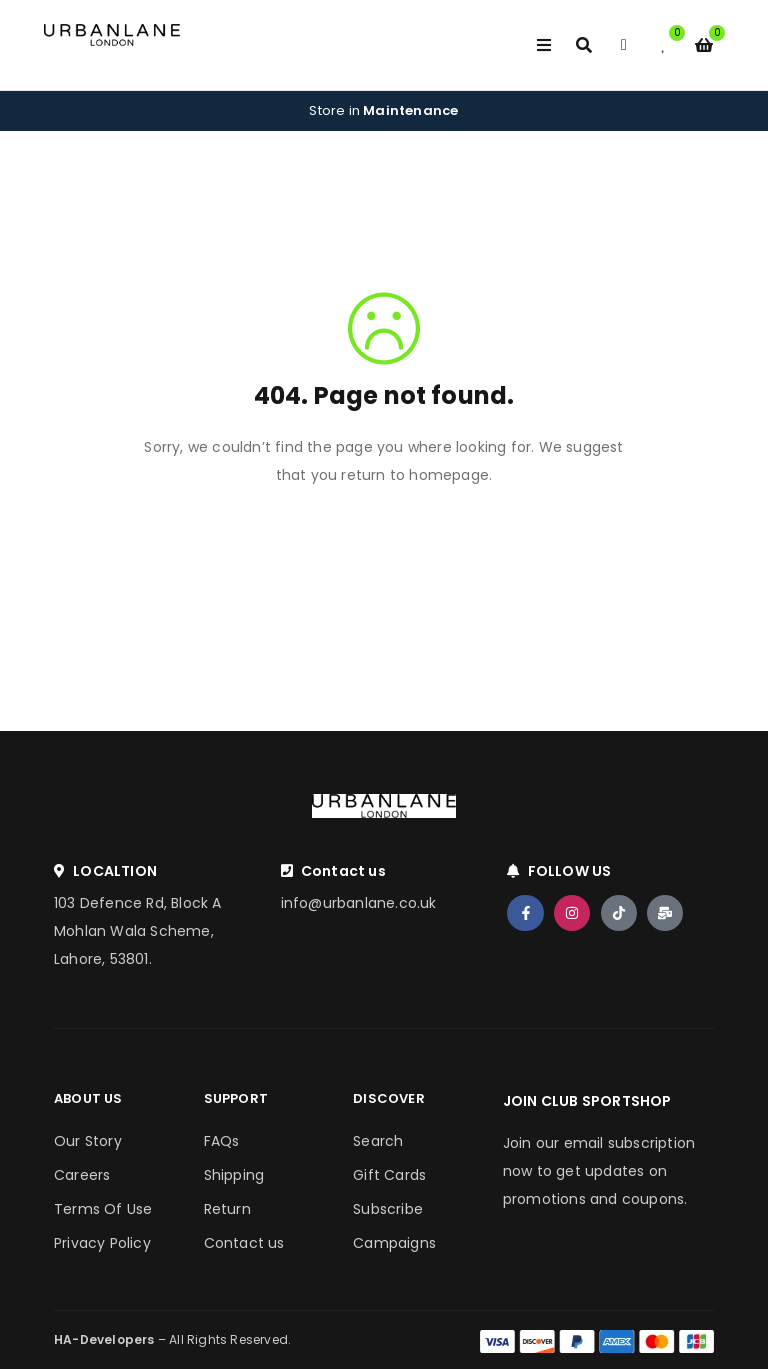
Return (227, 1209)
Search (378, 1141)
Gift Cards (389, 1175)
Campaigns (394, 1243)
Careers (82, 1175)
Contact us (244, 1243)
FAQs (222, 1141)
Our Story (88, 1141)
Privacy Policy (102, 1243)
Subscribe (388, 1209)
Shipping (234, 1175)
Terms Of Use (103, 1209)
